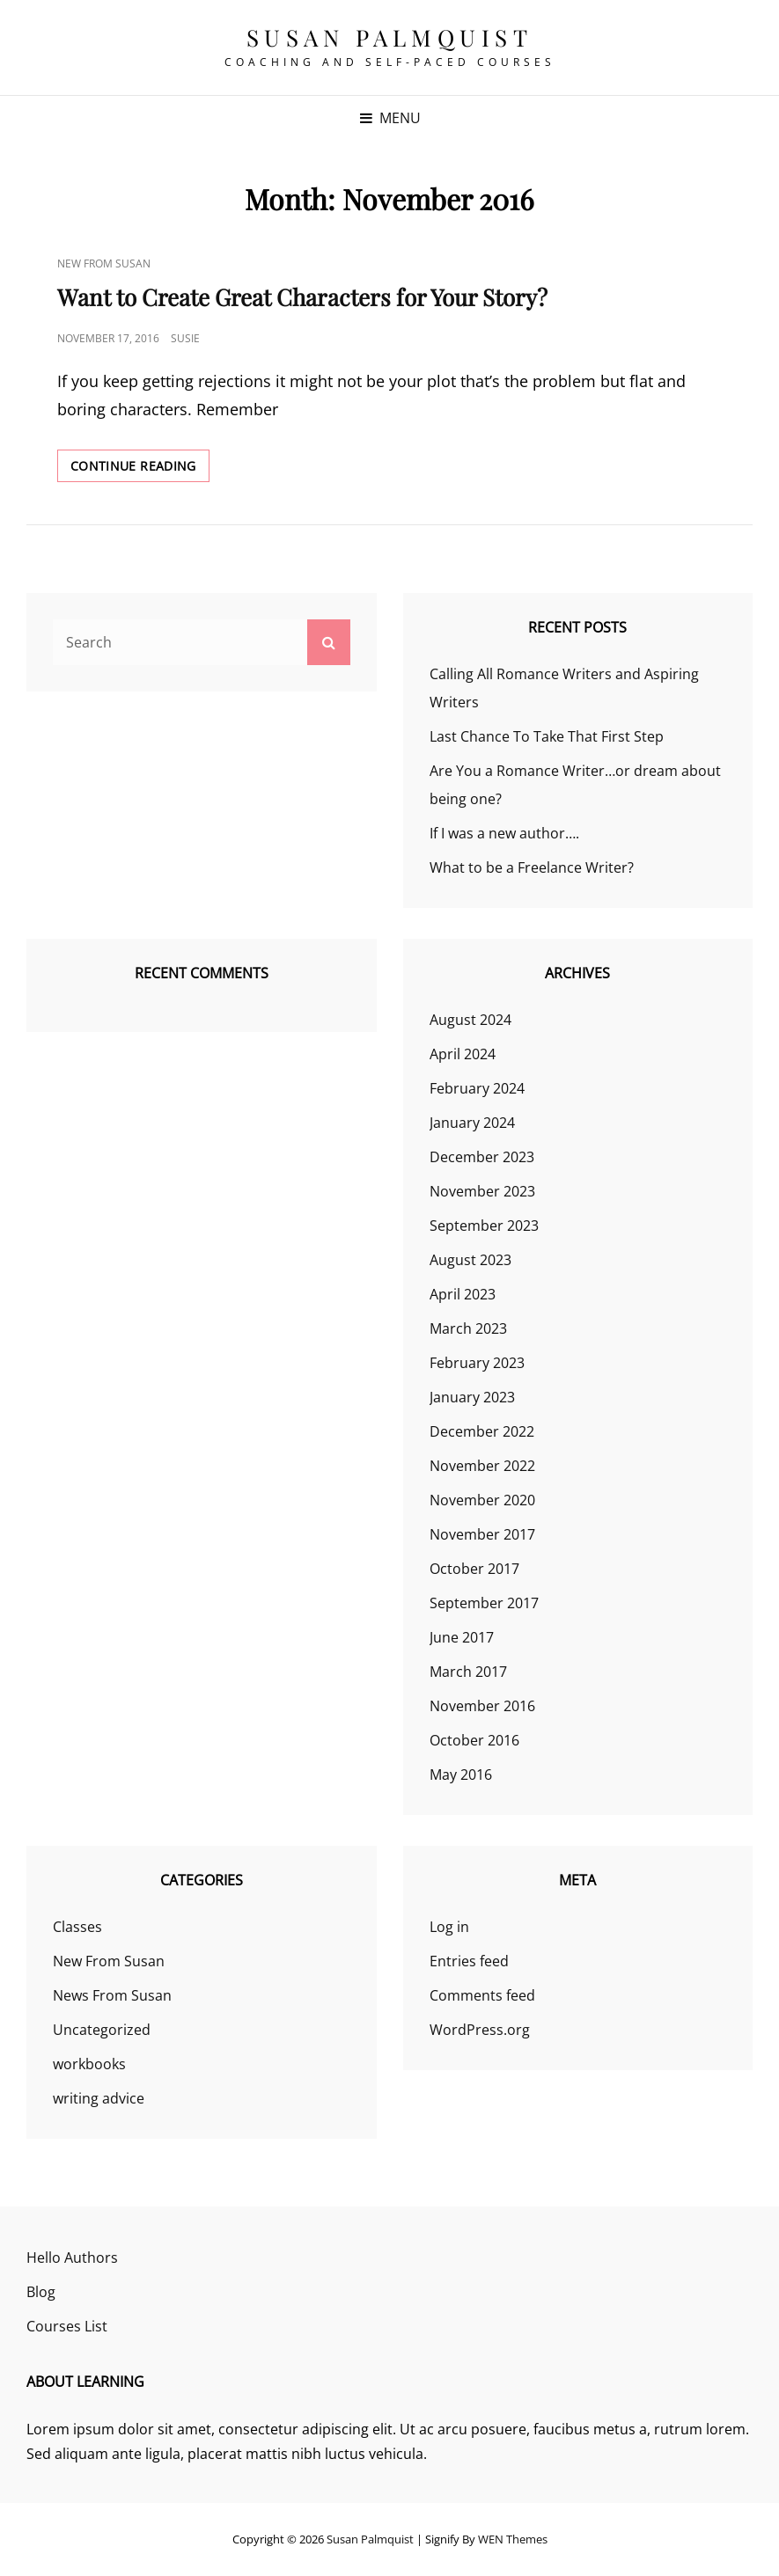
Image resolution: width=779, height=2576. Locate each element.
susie (185, 338)
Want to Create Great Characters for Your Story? (302, 297)
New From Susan (104, 263)
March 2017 (468, 1671)
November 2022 (482, 1465)
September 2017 (484, 1603)
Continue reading (139, 469)
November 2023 (482, 1191)
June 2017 (462, 1637)
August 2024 (470, 1019)
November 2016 (482, 1706)
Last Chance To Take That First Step (547, 736)
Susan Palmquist (389, 37)
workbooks (89, 2064)
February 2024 (477, 1088)
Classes (77, 1926)
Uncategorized (102, 2029)
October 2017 (474, 1568)
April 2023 (463, 1294)
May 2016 (461, 1774)
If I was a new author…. (504, 833)
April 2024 (463, 1054)
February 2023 (477, 1362)
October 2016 (474, 1740)
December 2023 (482, 1157)
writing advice (98, 2098)
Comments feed (482, 1995)
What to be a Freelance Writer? (532, 867)
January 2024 (472, 1122)
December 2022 (482, 1431)
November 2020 (482, 1500)
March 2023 (468, 1328)
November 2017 (482, 1534)
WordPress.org (480, 2029)
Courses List (66, 2326)
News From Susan (112, 1995)
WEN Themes (513, 2539)
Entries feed (469, 1961)
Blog (40, 2292)
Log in (449, 1926)
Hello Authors (72, 2257)
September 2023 (484, 1225)
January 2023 (472, 1397)
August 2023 (470, 1260)
